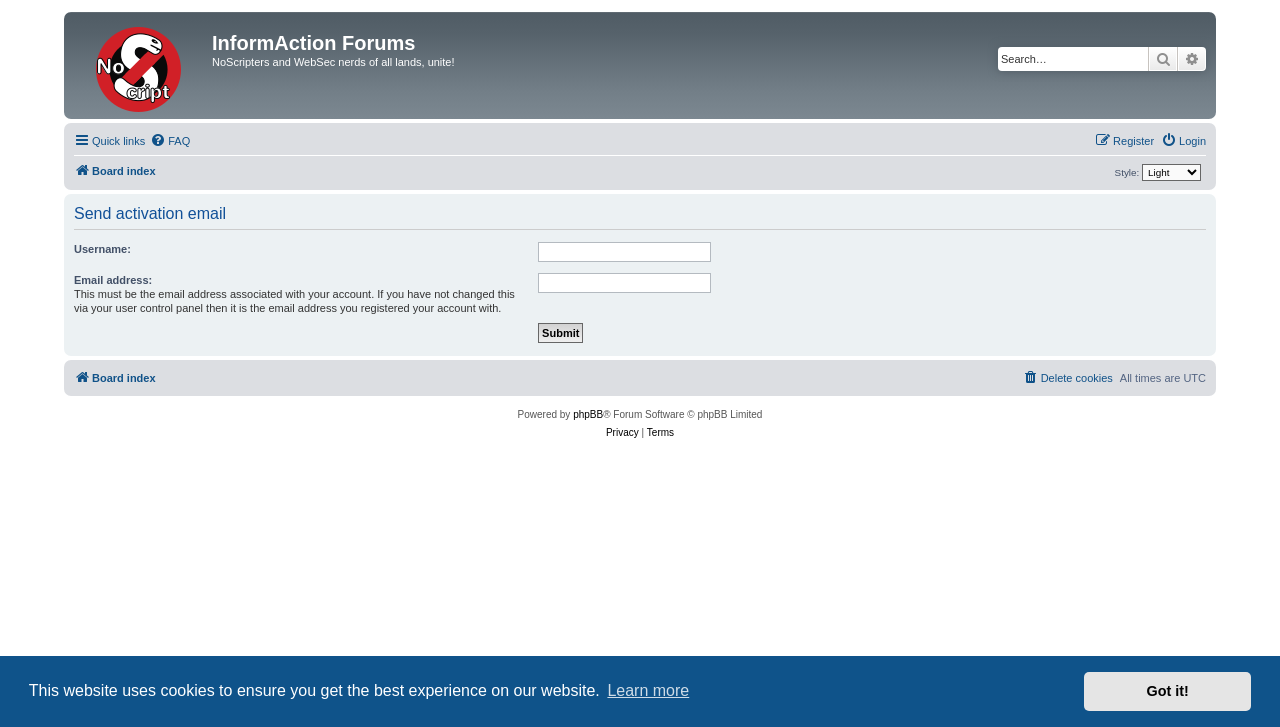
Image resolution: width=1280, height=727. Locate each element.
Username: (102, 249)
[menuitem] (170, 141)
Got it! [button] (1168, 691)
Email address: (113, 280)
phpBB (588, 414)
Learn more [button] (648, 690)
